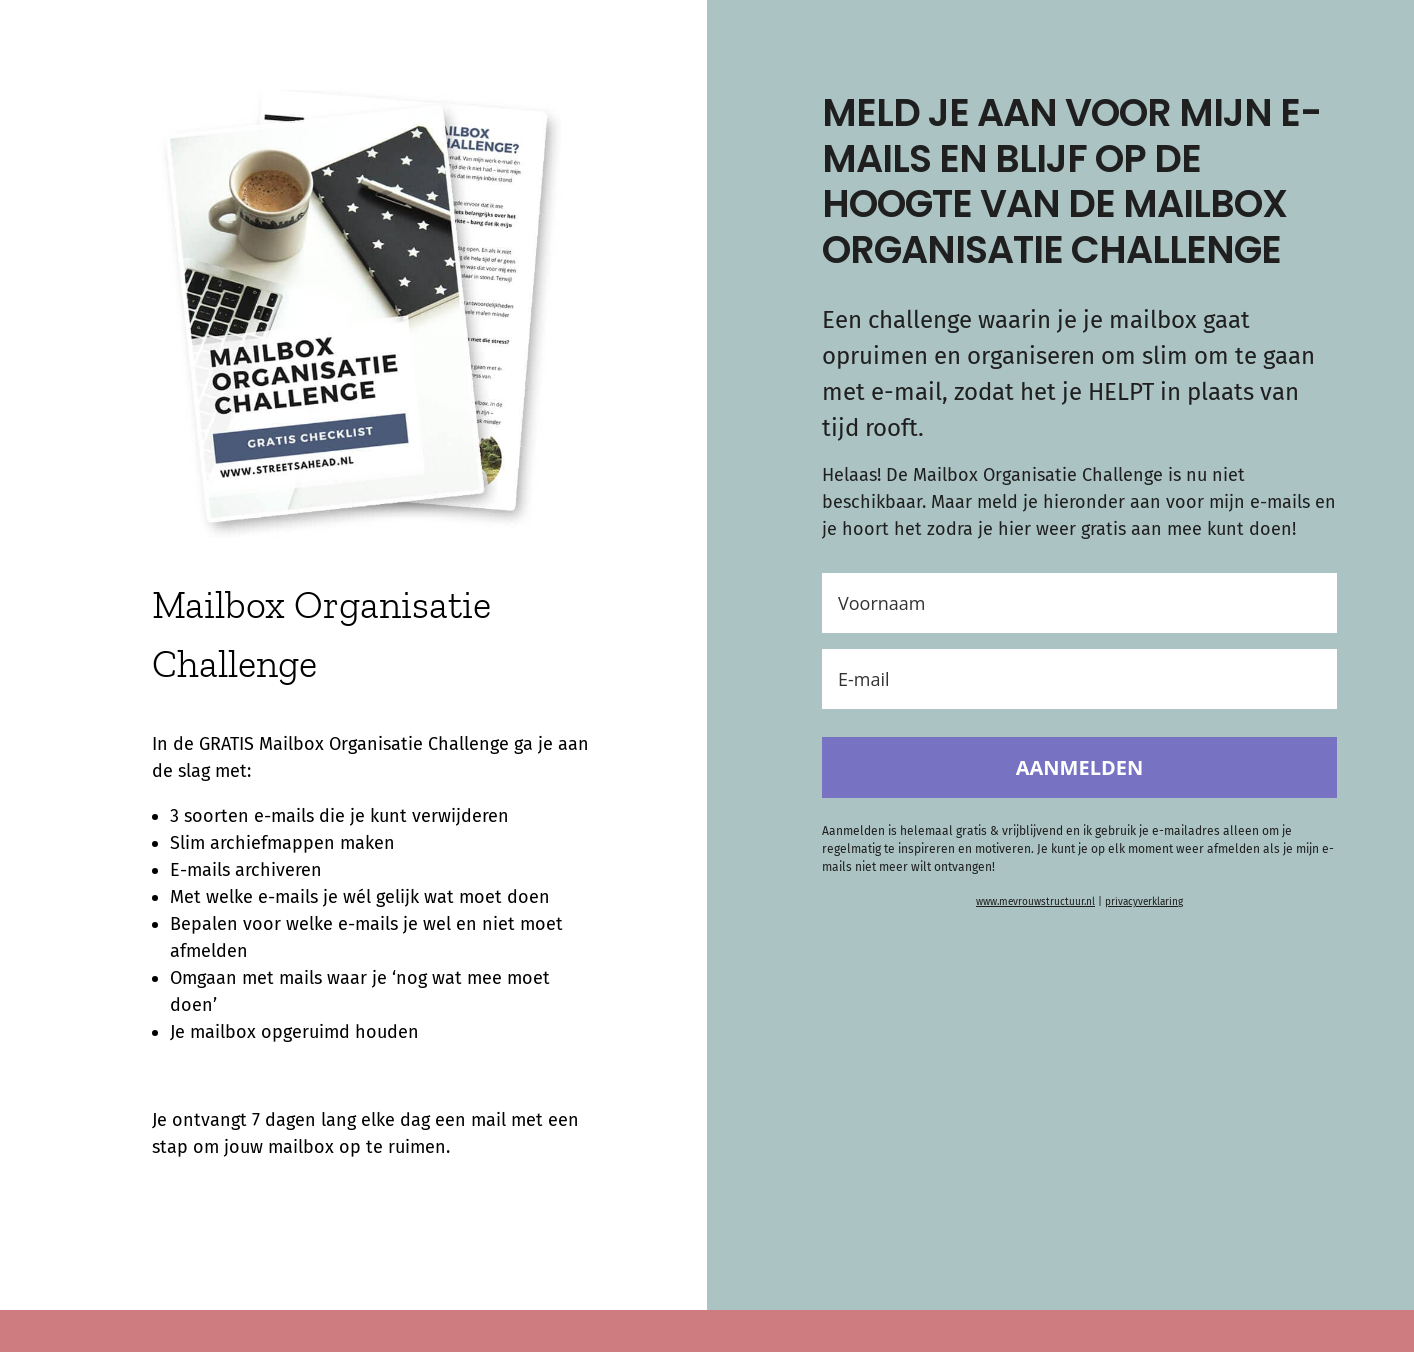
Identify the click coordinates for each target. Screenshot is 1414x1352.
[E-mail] (1079, 679)
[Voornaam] (1079, 603)
